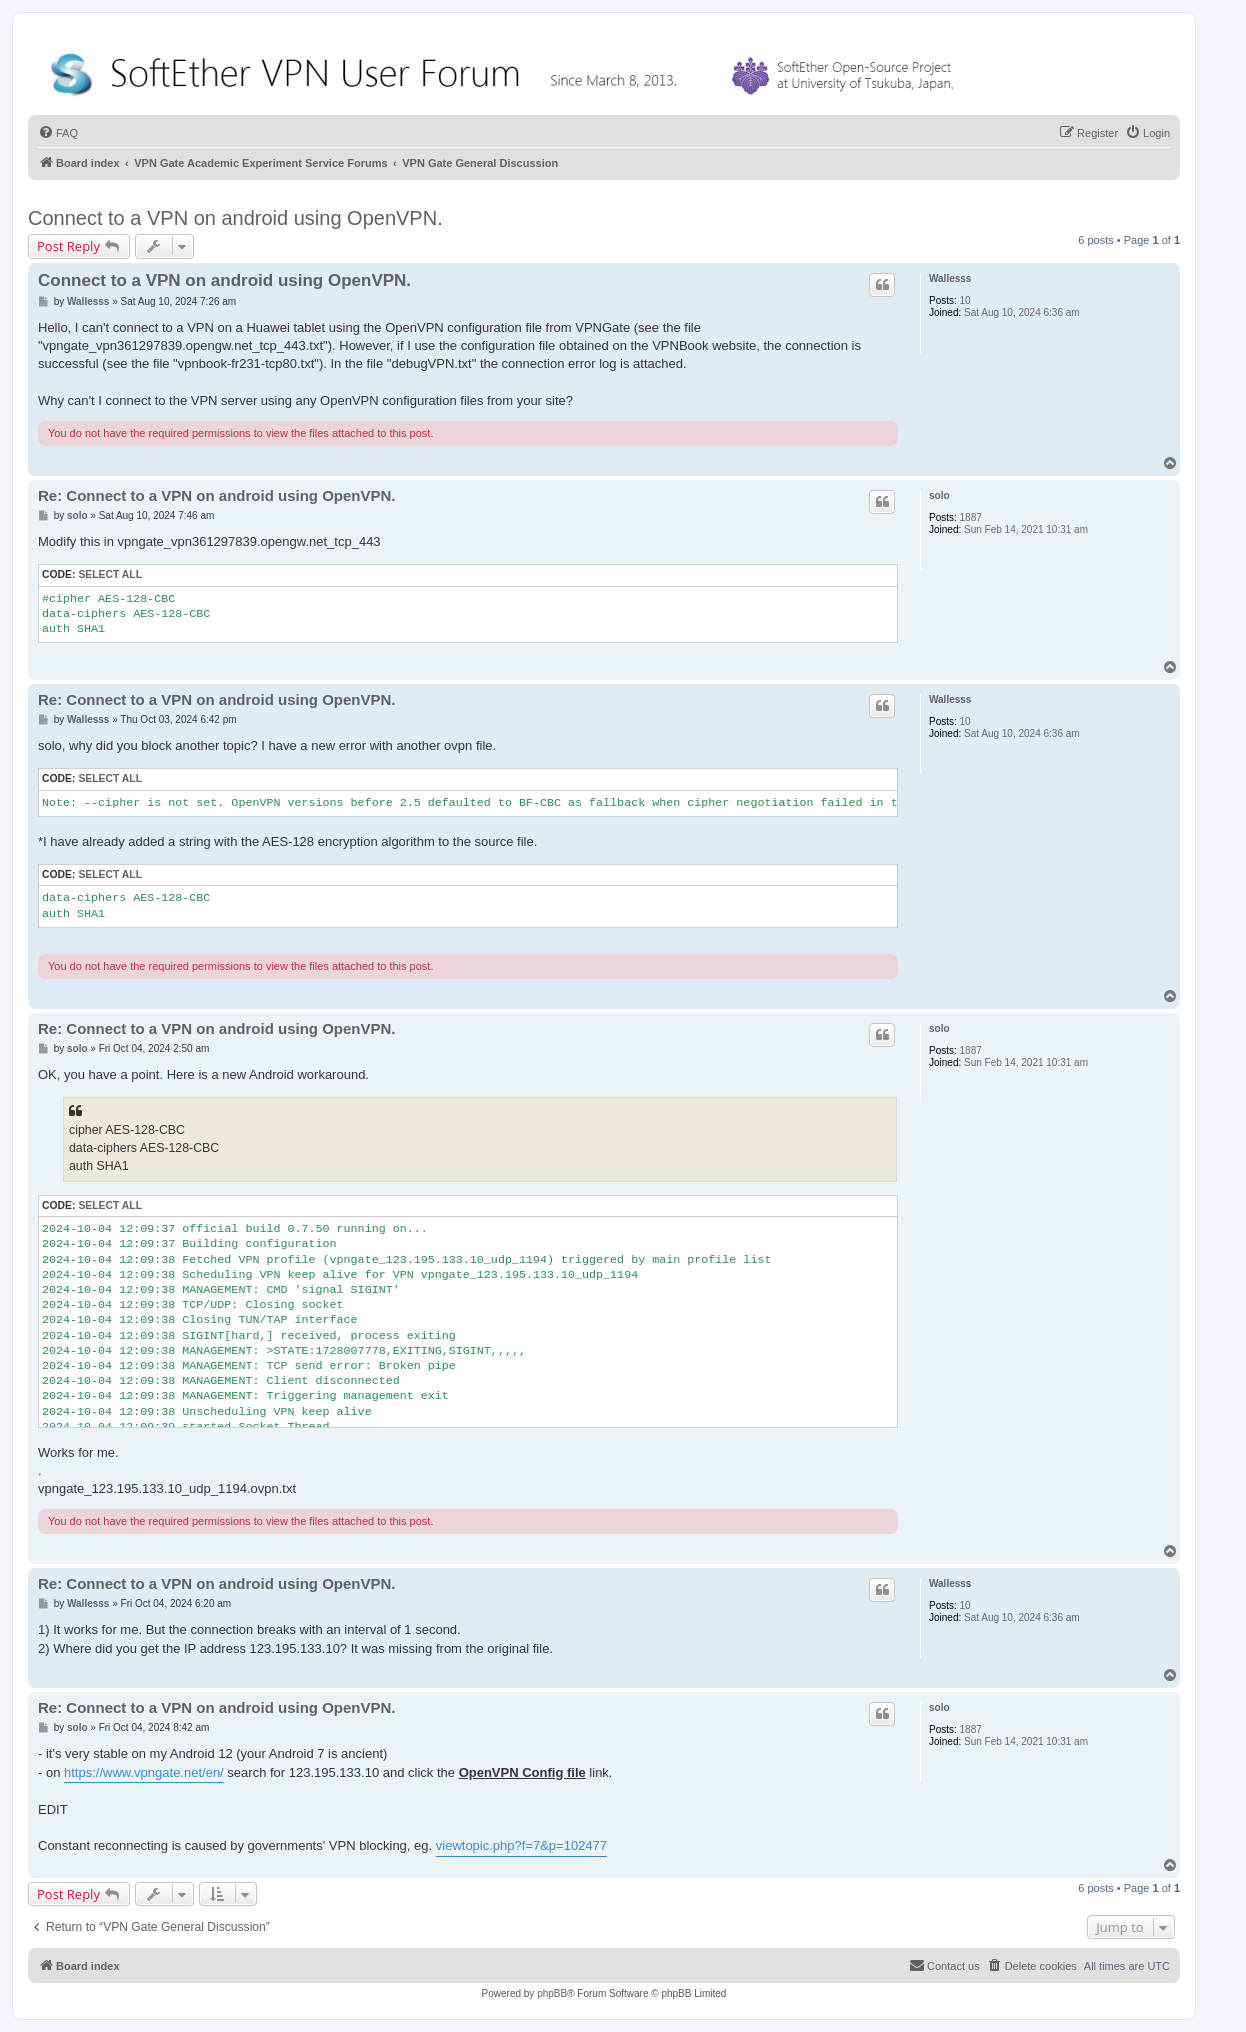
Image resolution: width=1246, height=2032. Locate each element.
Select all (110, 574)
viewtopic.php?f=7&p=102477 (521, 1845)
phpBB (552, 1993)
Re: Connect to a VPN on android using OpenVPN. (217, 495)
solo (939, 495)
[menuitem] (58, 133)
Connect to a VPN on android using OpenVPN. (235, 218)
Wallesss (950, 278)
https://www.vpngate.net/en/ (144, 1772)
